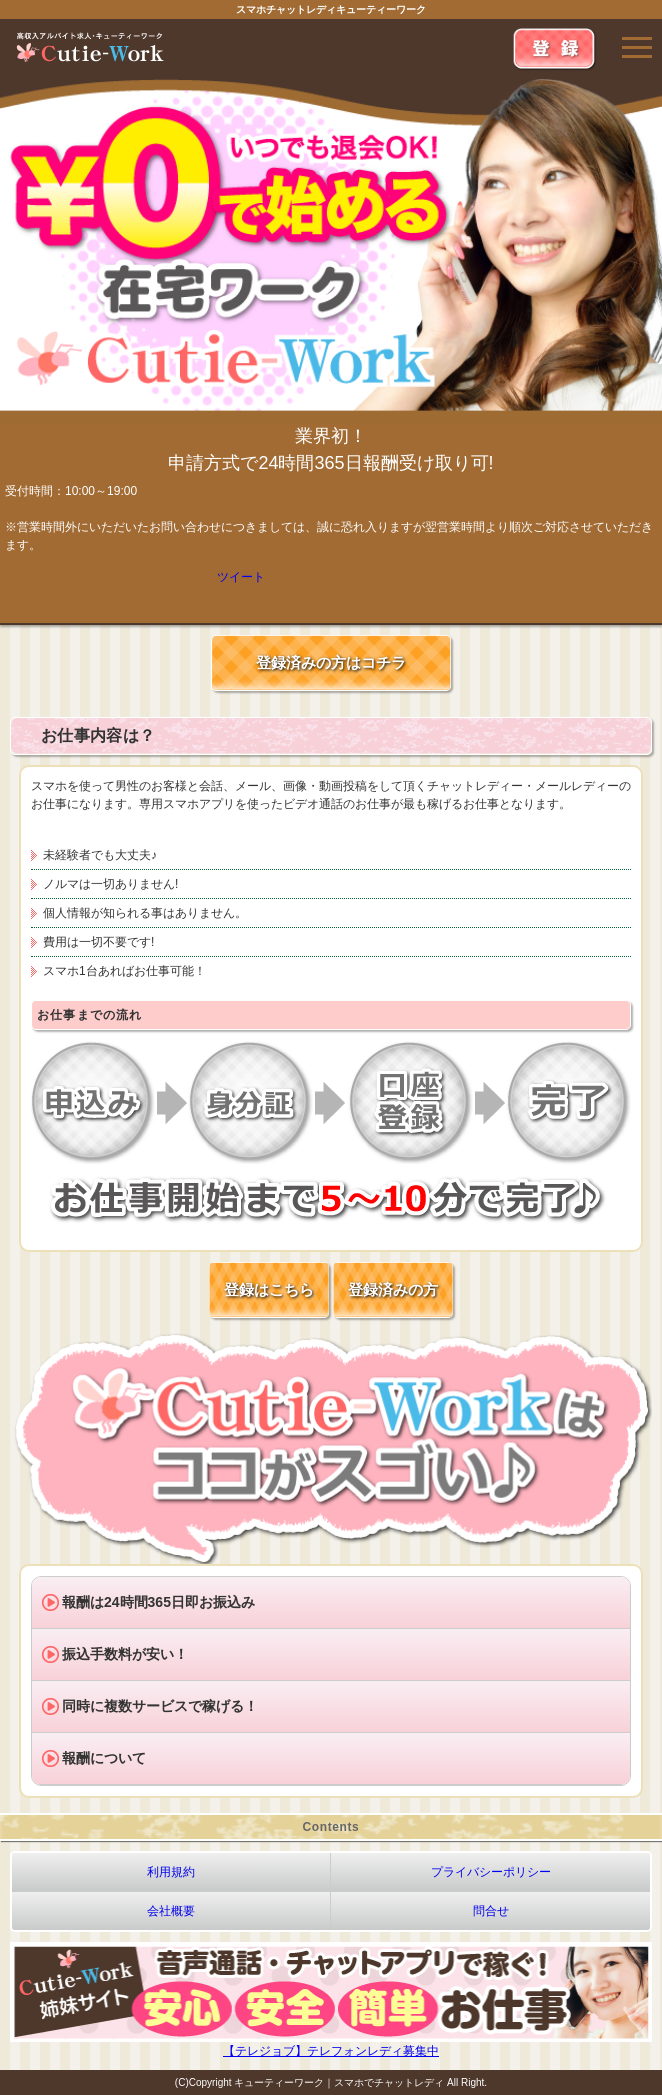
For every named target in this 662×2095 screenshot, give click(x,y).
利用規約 (171, 1872)
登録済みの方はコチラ (331, 662)
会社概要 (171, 1911)
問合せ (491, 1911)
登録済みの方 (393, 1289)
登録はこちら (269, 1289)
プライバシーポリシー (491, 1872)
